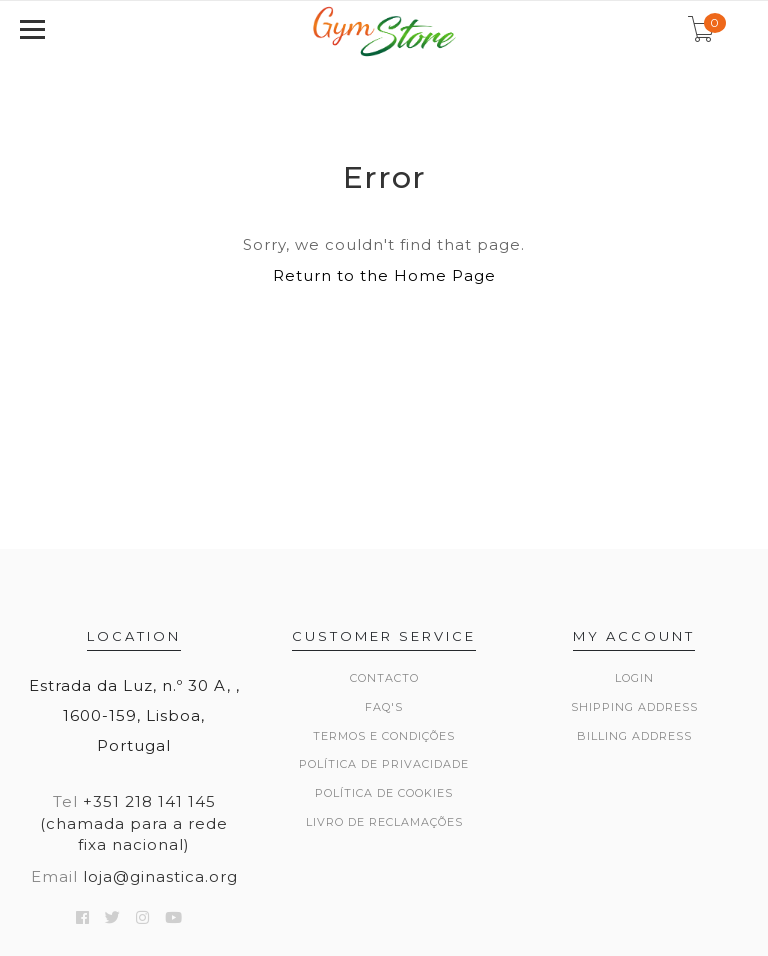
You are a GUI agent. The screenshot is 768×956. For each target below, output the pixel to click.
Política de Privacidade (384, 764)
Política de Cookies (384, 793)
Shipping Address (634, 707)
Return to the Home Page (384, 275)
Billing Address (634, 736)
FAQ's (384, 707)
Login (634, 678)
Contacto (384, 678)
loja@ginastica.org (160, 876)
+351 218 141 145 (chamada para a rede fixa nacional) (134, 823)
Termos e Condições (384, 736)
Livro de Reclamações (384, 822)
